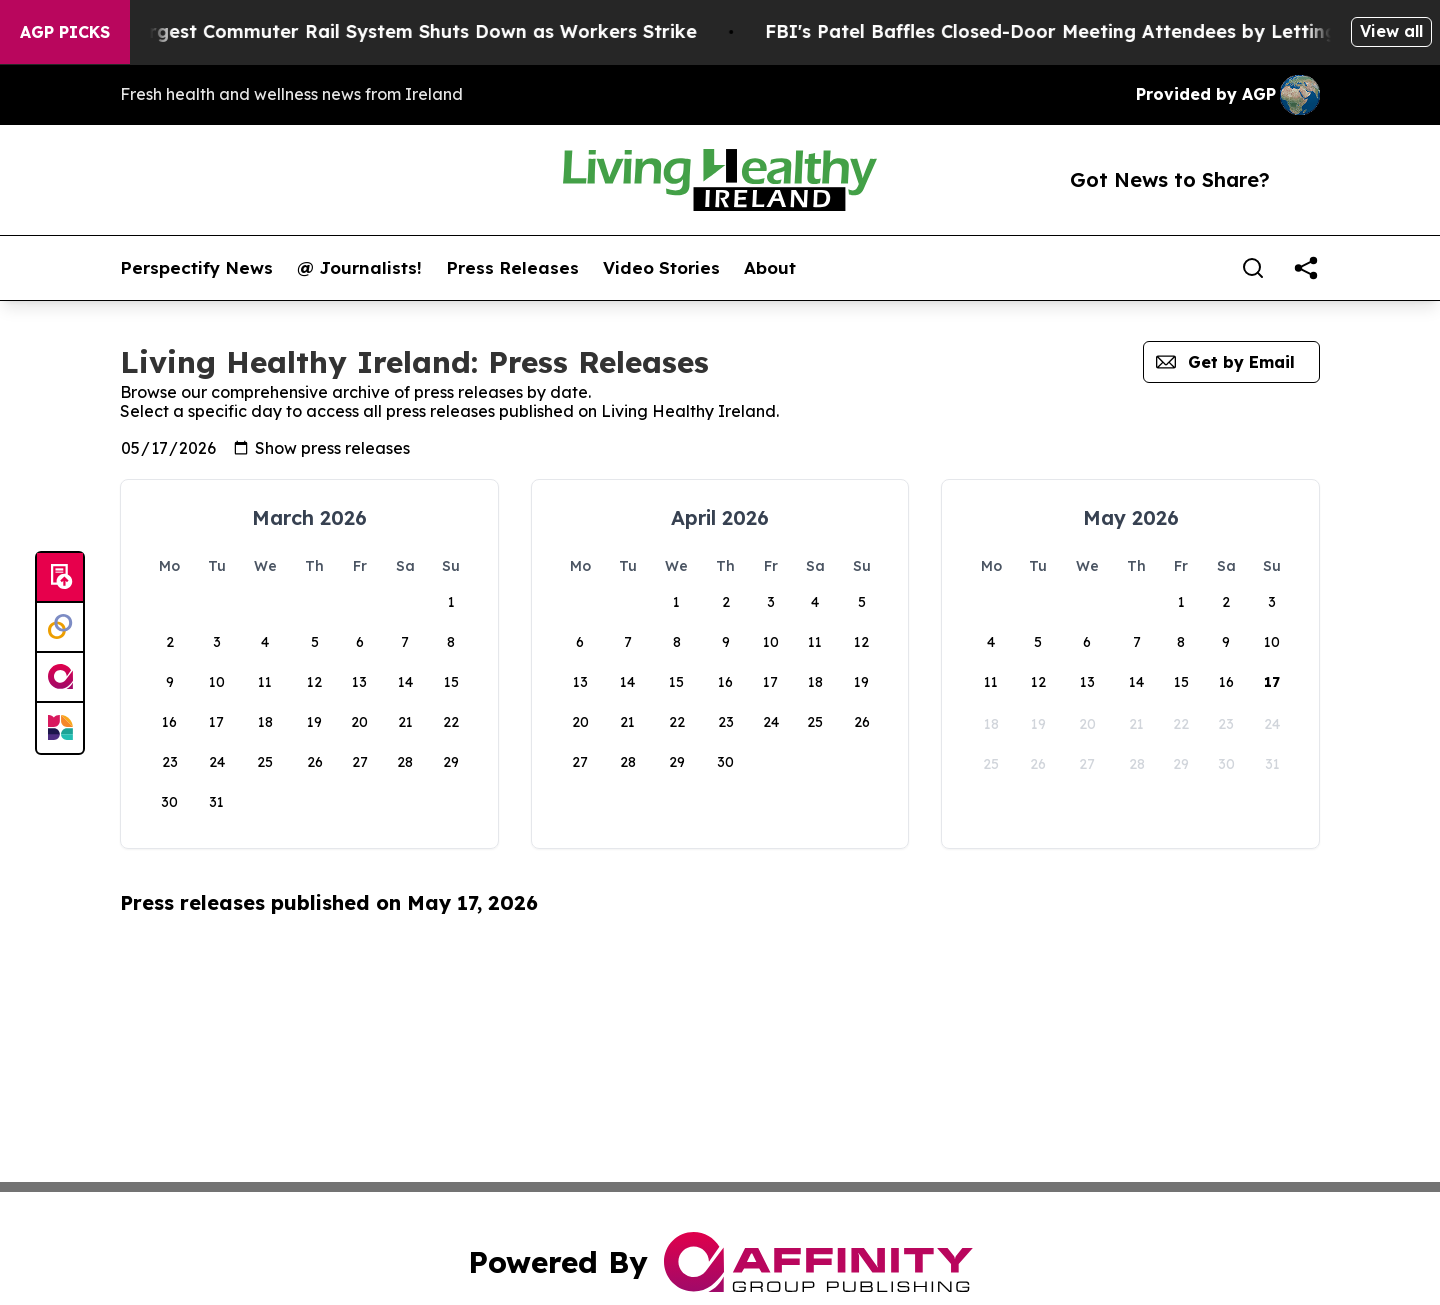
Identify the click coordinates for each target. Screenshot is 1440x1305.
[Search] (1253, 268)
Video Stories (661, 268)
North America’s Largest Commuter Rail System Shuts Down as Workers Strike (367, 31)
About (770, 268)
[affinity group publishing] (60, 678)
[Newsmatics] (60, 728)
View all (1391, 31)
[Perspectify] (60, 628)
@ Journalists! (359, 268)
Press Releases (512, 268)
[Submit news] (60, 578)
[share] (1306, 268)
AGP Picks (65, 32)
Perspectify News (196, 268)
